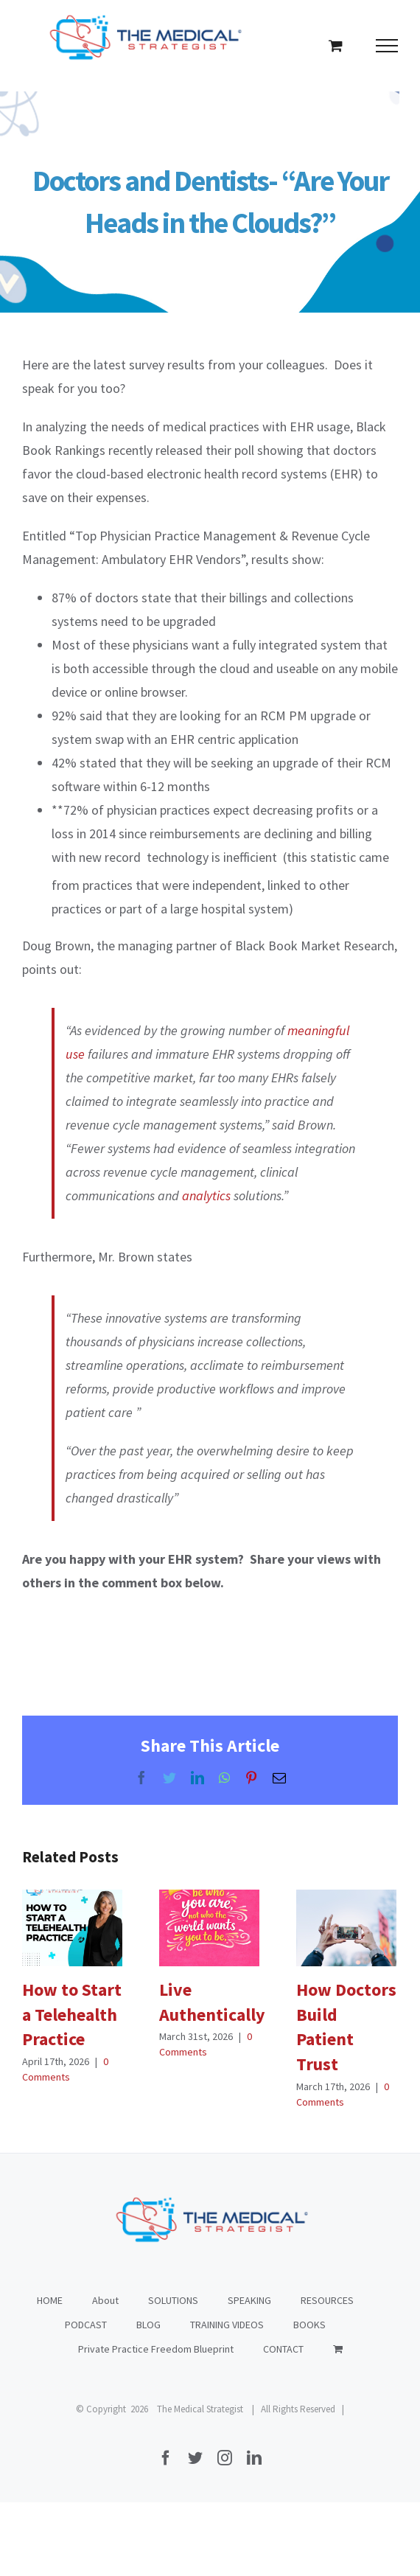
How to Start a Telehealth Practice (72, 2014)
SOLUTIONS (173, 2300)
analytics (206, 1195)
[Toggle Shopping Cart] (336, 45)
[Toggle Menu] (387, 45)
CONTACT (283, 2349)
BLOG (148, 2324)
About (105, 2300)
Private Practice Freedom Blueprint (156, 2349)
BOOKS (309, 2324)
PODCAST (86, 2324)
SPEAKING (249, 2300)
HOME (50, 2300)
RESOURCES (327, 2300)
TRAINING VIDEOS (227, 2324)
